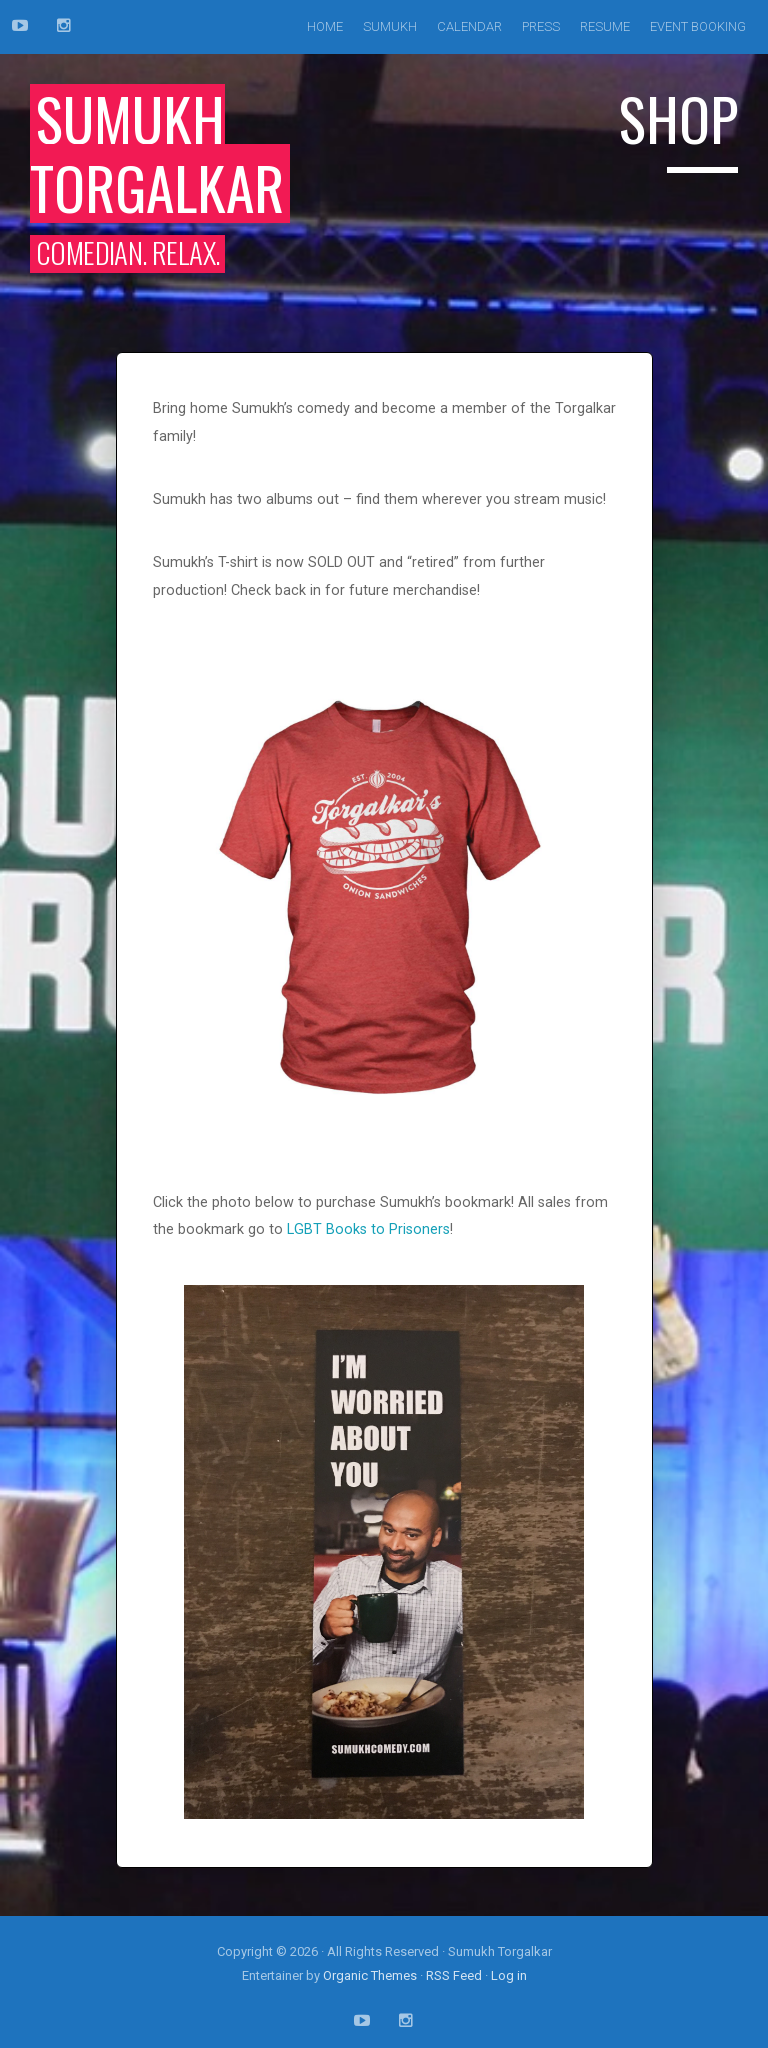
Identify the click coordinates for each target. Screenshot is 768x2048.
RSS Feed (454, 1975)
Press (541, 26)
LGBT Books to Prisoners (368, 1229)
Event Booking (698, 26)
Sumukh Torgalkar (157, 152)
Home (325, 26)
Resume (605, 26)
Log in (509, 1975)
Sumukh (390, 26)
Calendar (469, 26)
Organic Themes (370, 1975)
